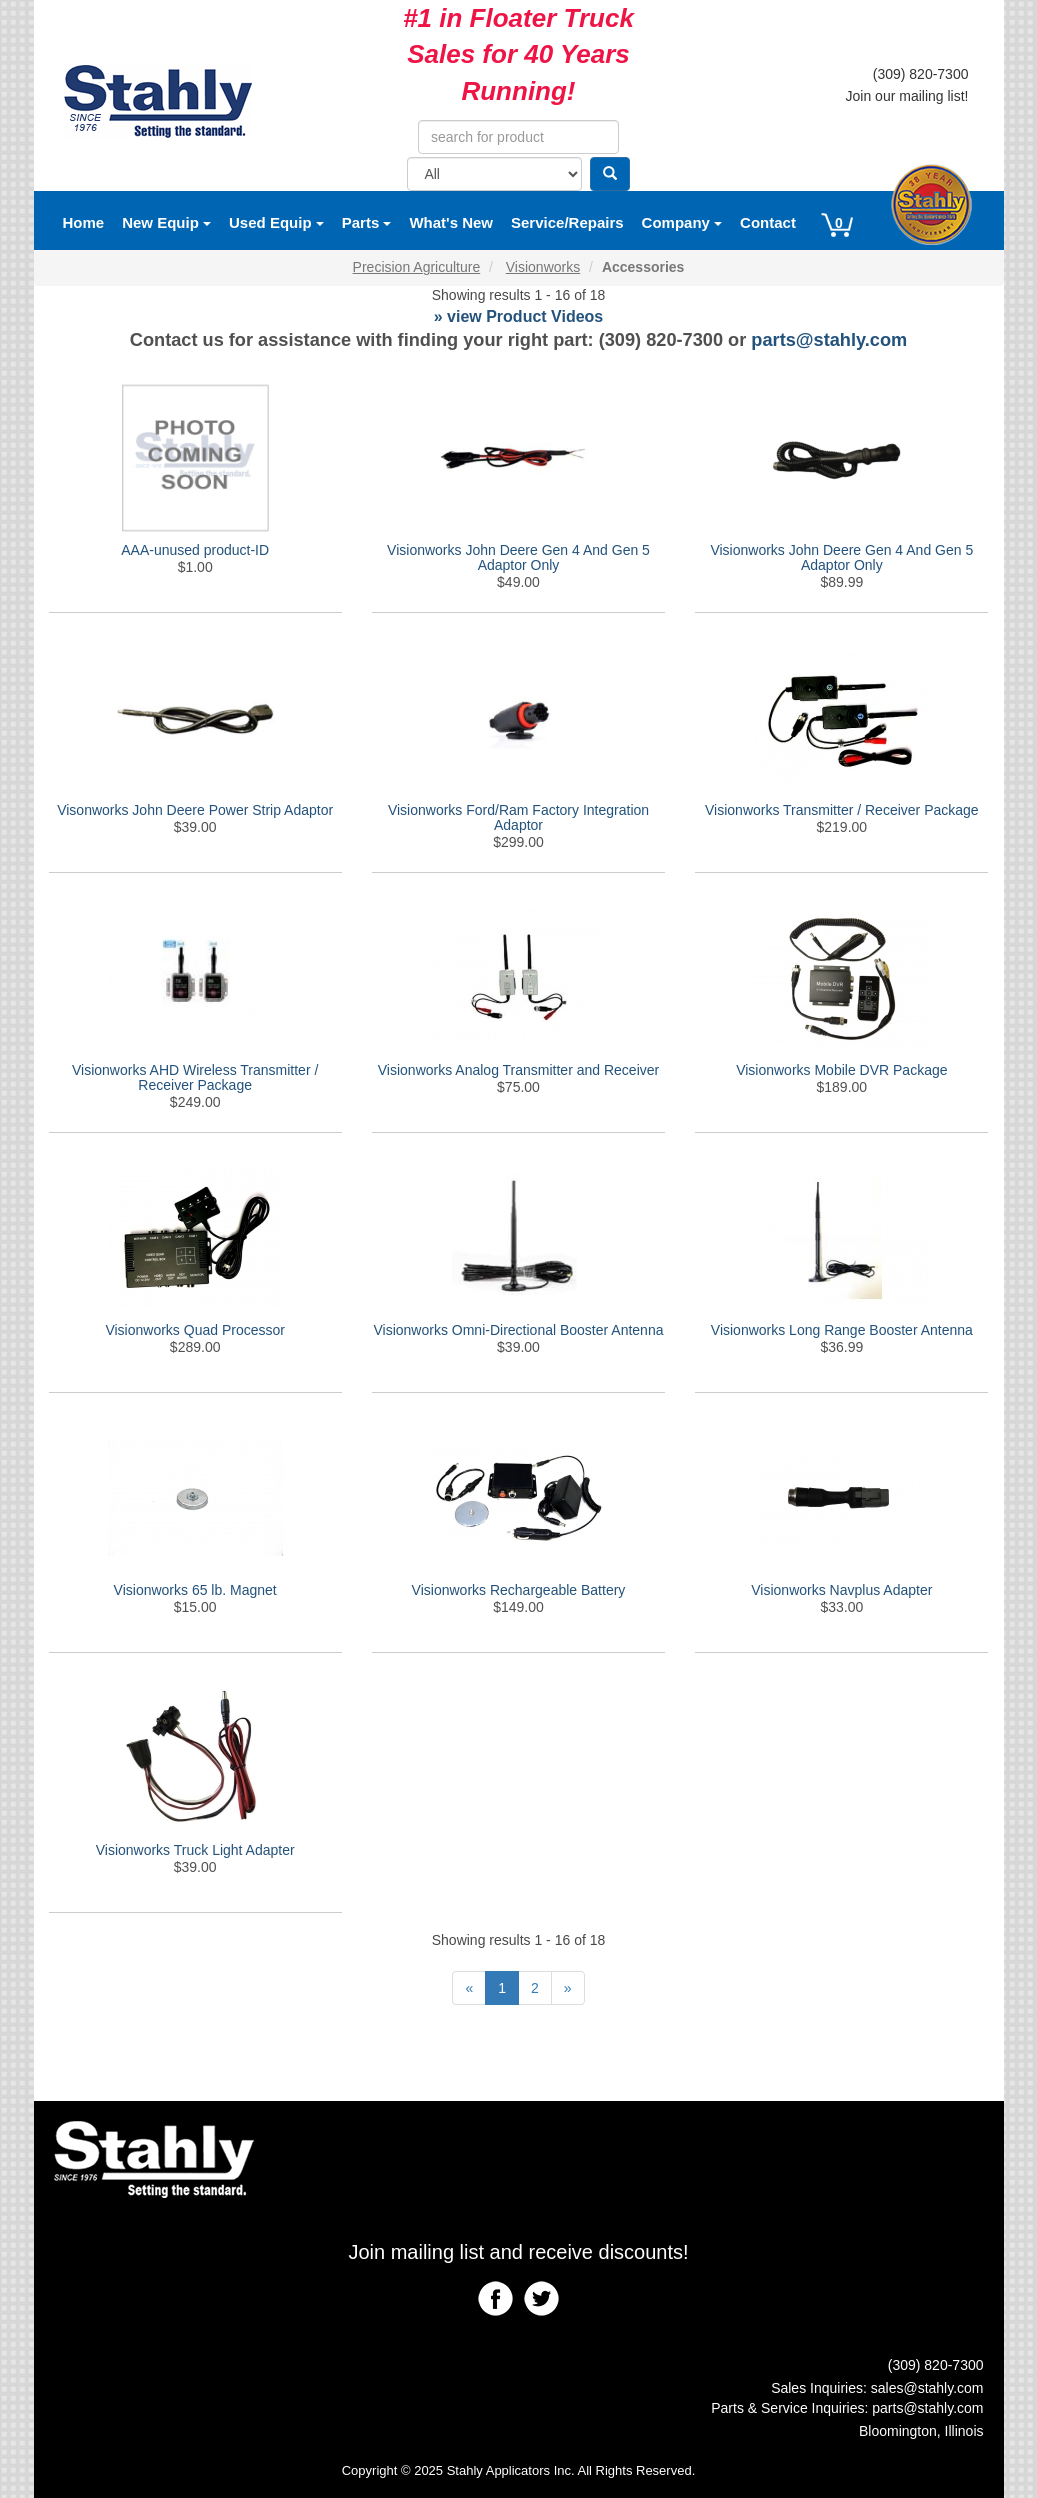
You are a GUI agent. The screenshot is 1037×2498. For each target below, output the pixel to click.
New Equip (166, 222)
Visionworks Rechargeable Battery (519, 1590)
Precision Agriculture (417, 267)
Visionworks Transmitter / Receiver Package (842, 810)
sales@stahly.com (927, 2388)
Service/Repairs (567, 222)
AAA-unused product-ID (195, 550)
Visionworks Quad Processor (194, 1330)
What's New (451, 222)
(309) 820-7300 (921, 74)
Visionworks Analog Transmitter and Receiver (518, 1070)
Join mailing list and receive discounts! (518, 2252)
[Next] (568, 1988)
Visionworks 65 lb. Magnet (195, 1590)
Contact (768, 222)
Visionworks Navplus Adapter (841, 1590)
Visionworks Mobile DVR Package (841, 1070)
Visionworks (543, 267)
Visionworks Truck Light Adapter (195, 1850)
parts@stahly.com (829, 340)
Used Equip (276, 222)
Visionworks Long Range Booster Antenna (842, 1330)
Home (84, 222)
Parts (367, 222)
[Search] (610, 174)
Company (682, 222)
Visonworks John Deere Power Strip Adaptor (195, 810)
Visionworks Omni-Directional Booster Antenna (518, 1330)
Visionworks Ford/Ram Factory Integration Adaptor (518, 817)
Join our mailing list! (907, 96)
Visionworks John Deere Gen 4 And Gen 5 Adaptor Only (518, 557)
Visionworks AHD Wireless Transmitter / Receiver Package (195, 1077)
